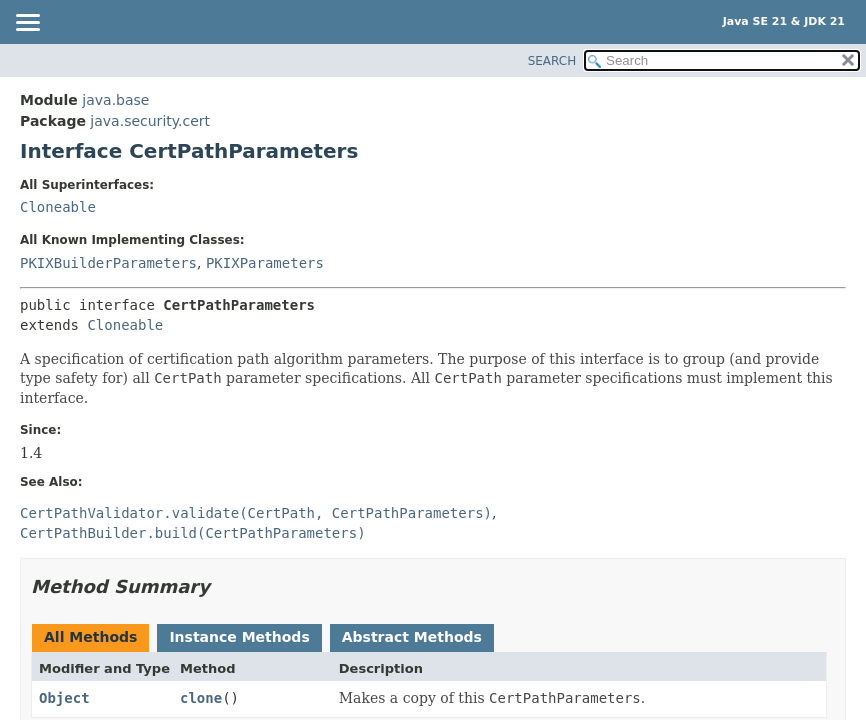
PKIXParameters (265, 263)
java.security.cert (150, 121)
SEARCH (552, 61)
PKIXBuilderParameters (108, 263)
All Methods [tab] (90, 637)
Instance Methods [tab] (239, 637)
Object (64, 698)
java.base (115, 100)
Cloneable (58, 207)
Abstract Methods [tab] (412, 637)
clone (201, 698)
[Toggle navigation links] (27, 24)
